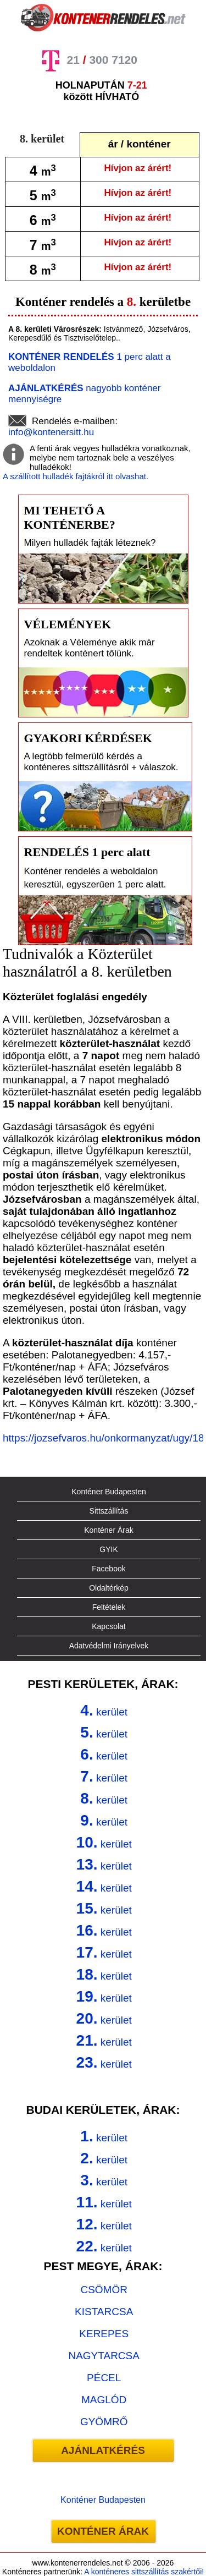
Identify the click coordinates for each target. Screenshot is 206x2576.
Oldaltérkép (109, 1587)
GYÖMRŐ (104, 2421)
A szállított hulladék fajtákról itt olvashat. (75, 476)
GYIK (108, 1549)
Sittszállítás (109, 1510)
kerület (103, 1710)
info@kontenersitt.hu (51, 432)
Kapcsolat (108, 1626)
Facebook (108, 1568)
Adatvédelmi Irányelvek (109, 1645)
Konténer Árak (108, 1530)
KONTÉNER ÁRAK (103, 2531)
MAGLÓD (103, 2399)
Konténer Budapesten (108, 1491)
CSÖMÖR (103, 2289)
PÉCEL (104, 2377)
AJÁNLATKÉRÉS (103, 2450)
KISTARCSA (104, 2311)
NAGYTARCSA (104, 2355)
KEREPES (104, 2333)
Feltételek (109, 1607)
